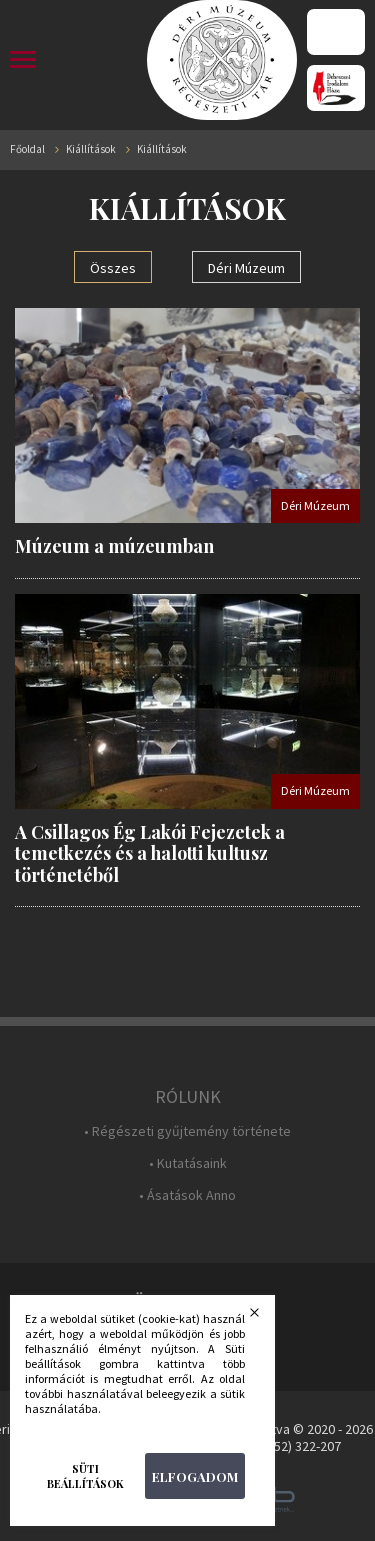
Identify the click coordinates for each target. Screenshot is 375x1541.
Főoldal (27, 149)
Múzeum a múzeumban (114, 546)
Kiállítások (91, 149)
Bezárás (267, 1318)
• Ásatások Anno (187, 1195)
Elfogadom (195, 1476)
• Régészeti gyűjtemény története (187, 1131)
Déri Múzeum (246, 268)
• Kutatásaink (188, 1163)
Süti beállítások (85, 1476)
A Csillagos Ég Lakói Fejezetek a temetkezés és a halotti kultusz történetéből (150, 853)
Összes (113, 268)
